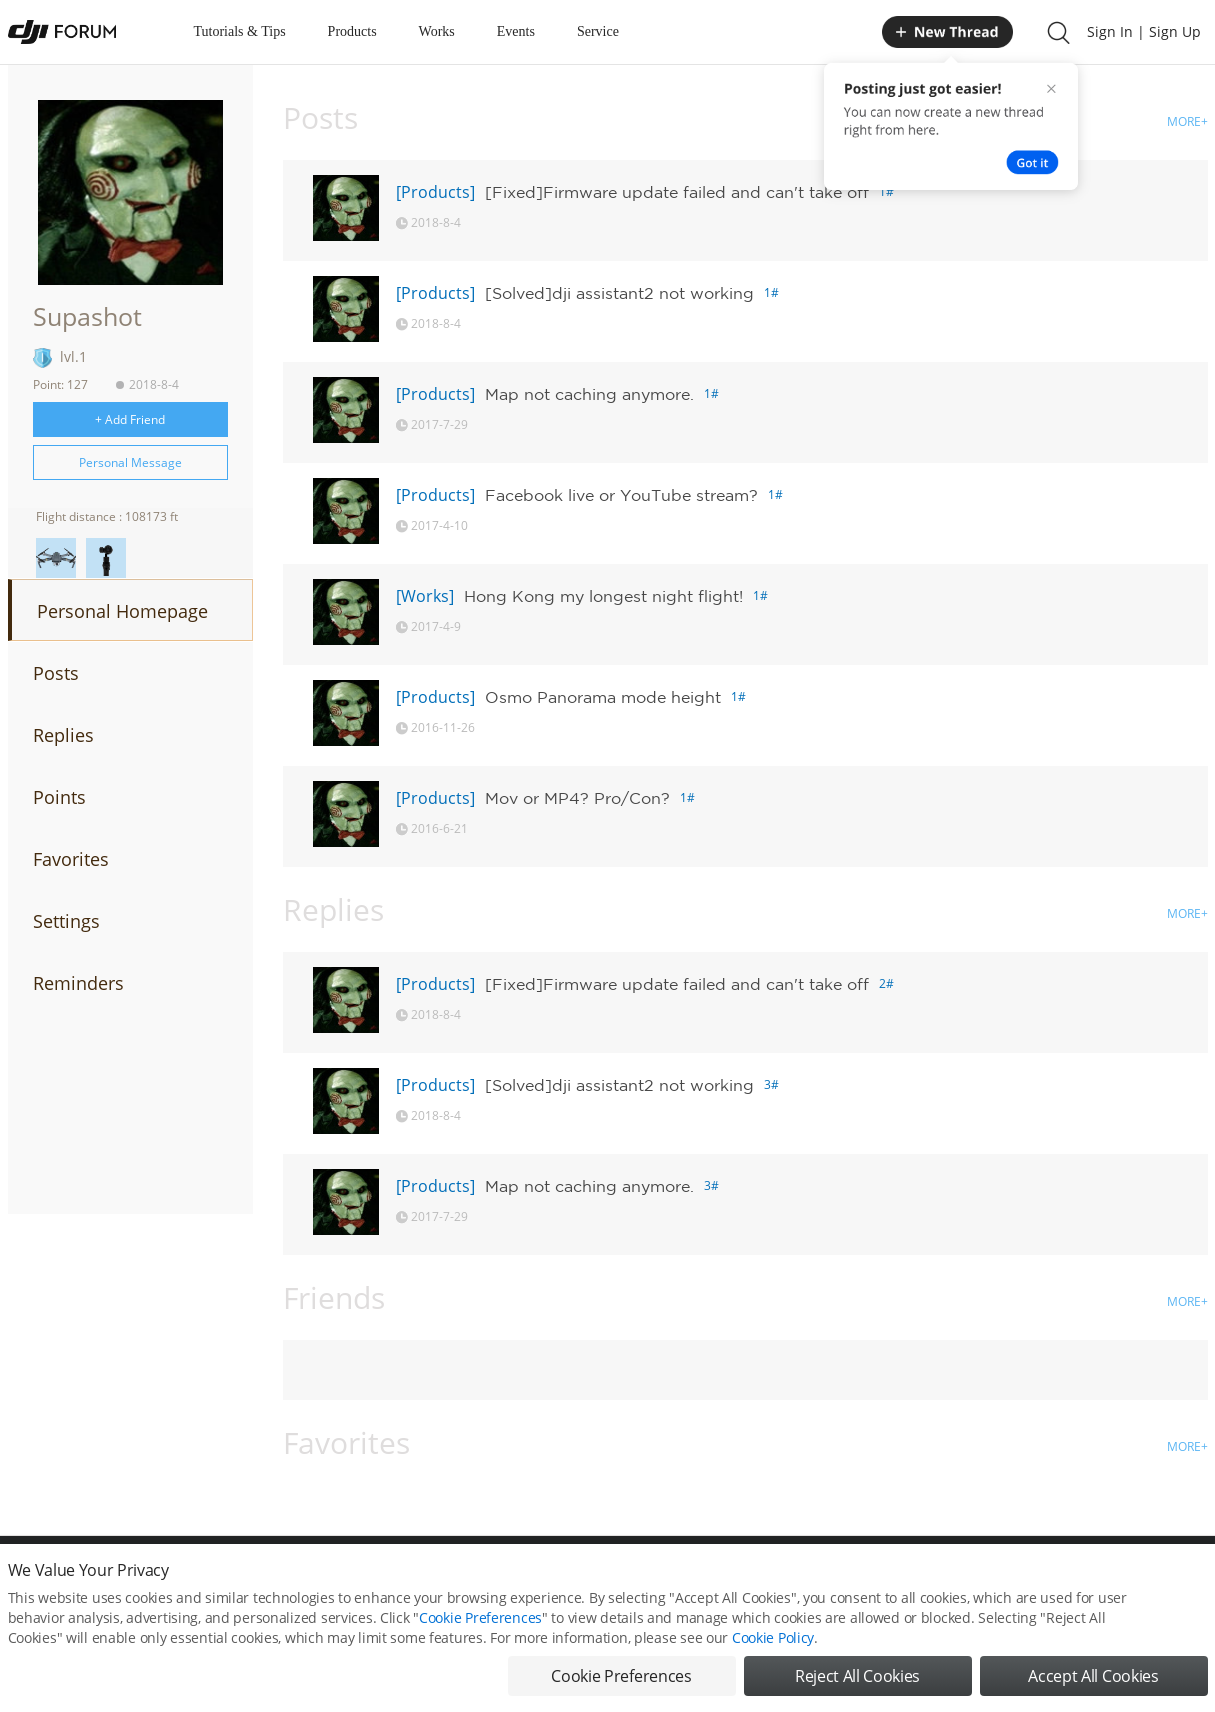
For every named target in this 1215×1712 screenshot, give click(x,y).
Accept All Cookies (1093, 1682)
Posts (56, 673)
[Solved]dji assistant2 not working (619, 293)
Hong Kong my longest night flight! (603, 596)
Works (437, 31)
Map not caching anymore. (589, 394)
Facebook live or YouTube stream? (621, 495)
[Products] (435, 192)
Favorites (71, 859)
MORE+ (1187, 121)
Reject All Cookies (857, 1682)
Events (516, 31)
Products (352, 31)
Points (59, 797)
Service (598, 31)
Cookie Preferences (480, 1623)
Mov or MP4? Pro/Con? (577, 798)
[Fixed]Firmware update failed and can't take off (677, 192)
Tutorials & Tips (240, 31)
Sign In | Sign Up (1144, 31)
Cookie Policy (773, 1643)
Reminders (78, 983)
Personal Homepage (122, 611)
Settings (66, 921)
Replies (63, 735)
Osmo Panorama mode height (603, 697)
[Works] (425, 596)
